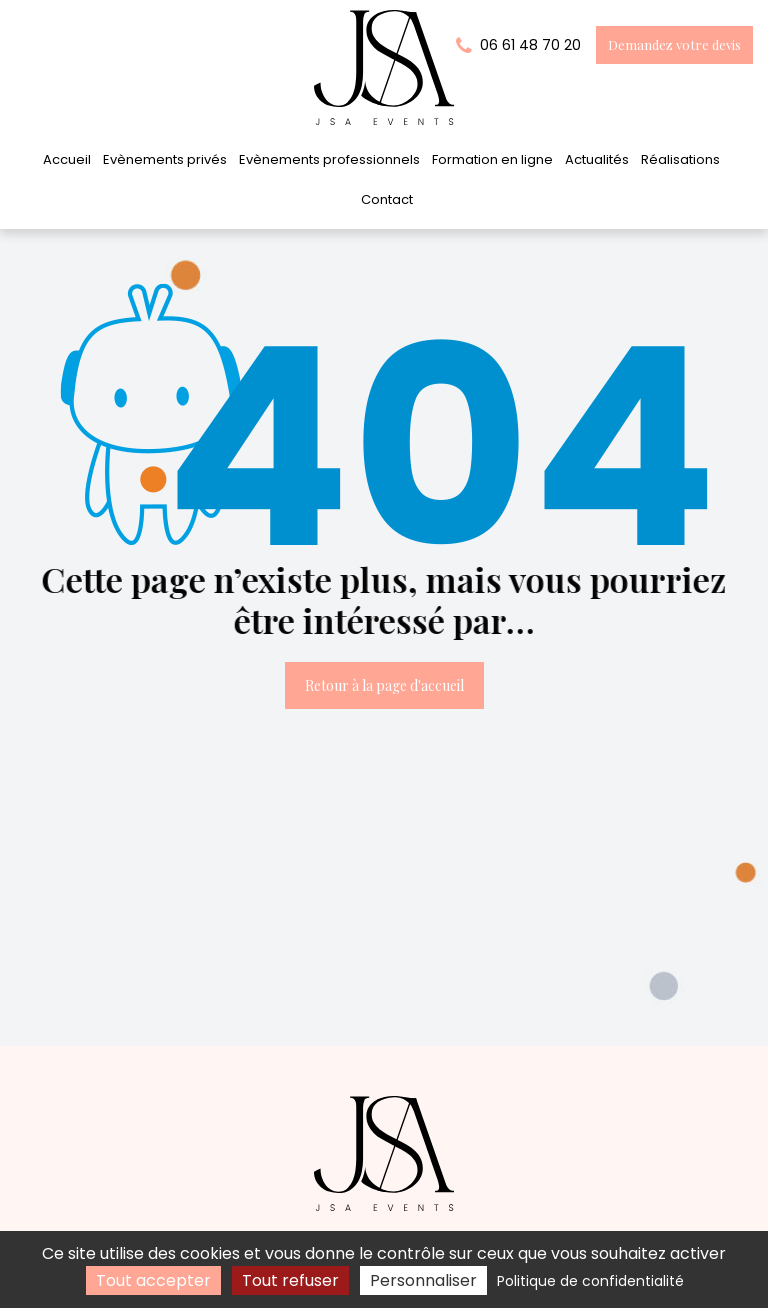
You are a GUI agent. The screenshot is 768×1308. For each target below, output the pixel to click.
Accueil (67, 159)
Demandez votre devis (674, 44)
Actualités (597, 159)
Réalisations (680, 159)
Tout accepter (153, 1280)
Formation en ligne (492, 159)
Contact (387, 199)
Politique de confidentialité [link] (590, 1281)
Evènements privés (165, 159)
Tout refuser (290, 1280)
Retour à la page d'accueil (384, 685)
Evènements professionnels (329, 159)
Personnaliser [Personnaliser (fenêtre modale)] (423, 1280)
